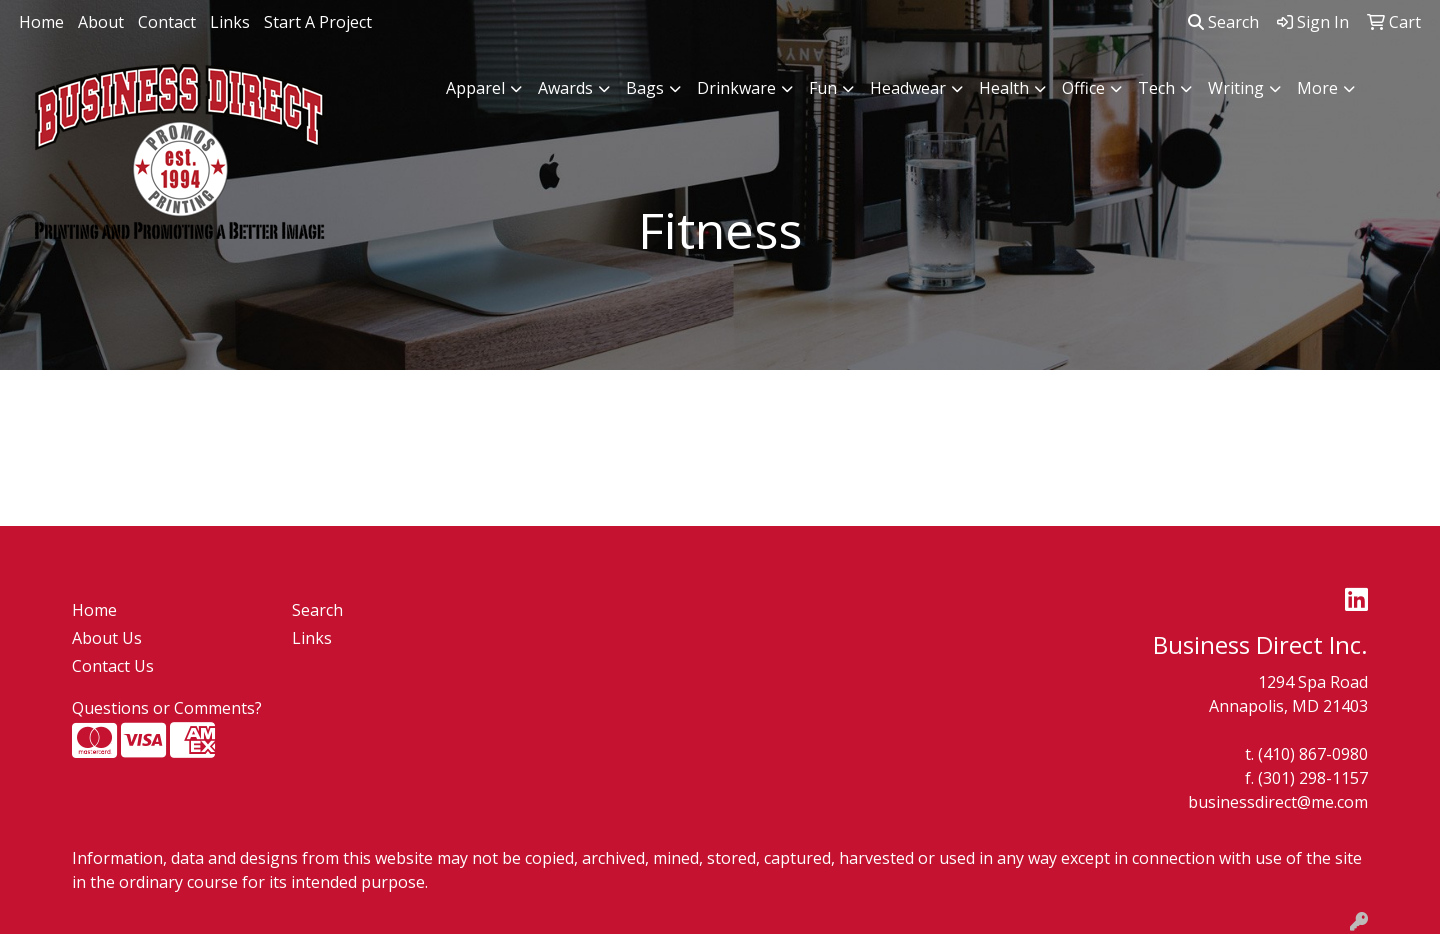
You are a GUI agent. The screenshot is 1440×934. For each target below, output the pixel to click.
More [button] (1317, 88)
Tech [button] (1156, 88)
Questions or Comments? (167, 708)
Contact (167, 22)
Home (41, 22)
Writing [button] (1236, 88)
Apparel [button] (475, 88)
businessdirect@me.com (1278, 802)
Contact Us (113, 666)
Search (1223, 22)
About (101, 22)
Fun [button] (823, 88)
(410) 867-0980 (1313, 754)
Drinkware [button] (736, 88)
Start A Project (318, 22)
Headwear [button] (908, 88)
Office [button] (1083, 88)
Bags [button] (645, 88)
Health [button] (1004, 88)
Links (230, 22)
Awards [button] (565, 88)
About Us (107, 638)
